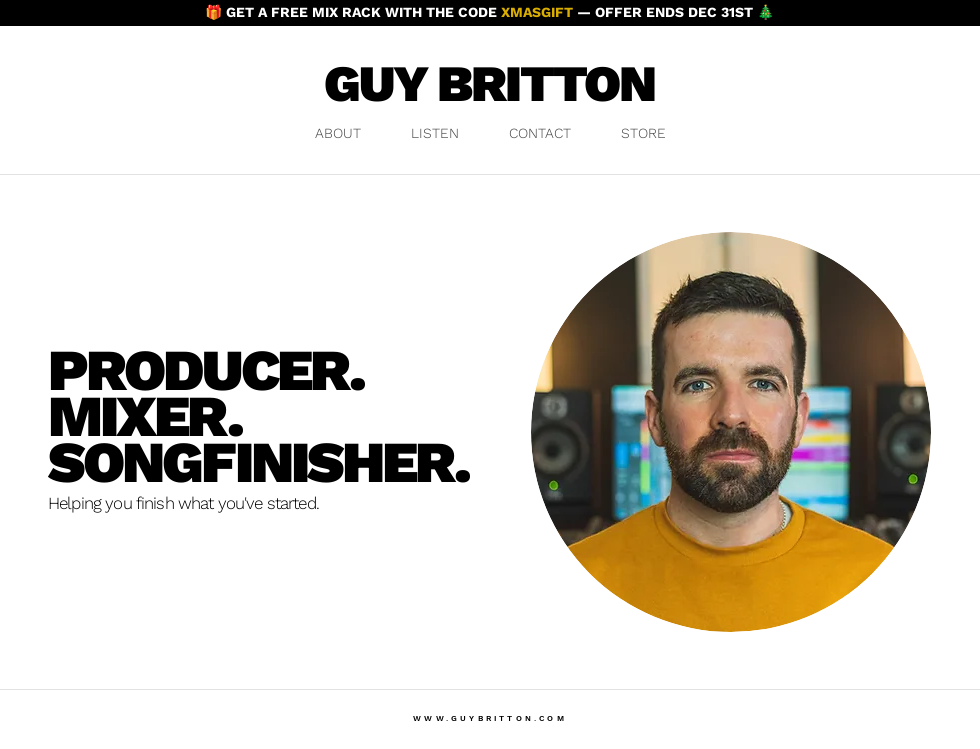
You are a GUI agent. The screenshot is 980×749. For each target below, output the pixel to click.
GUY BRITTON (489, 83)
